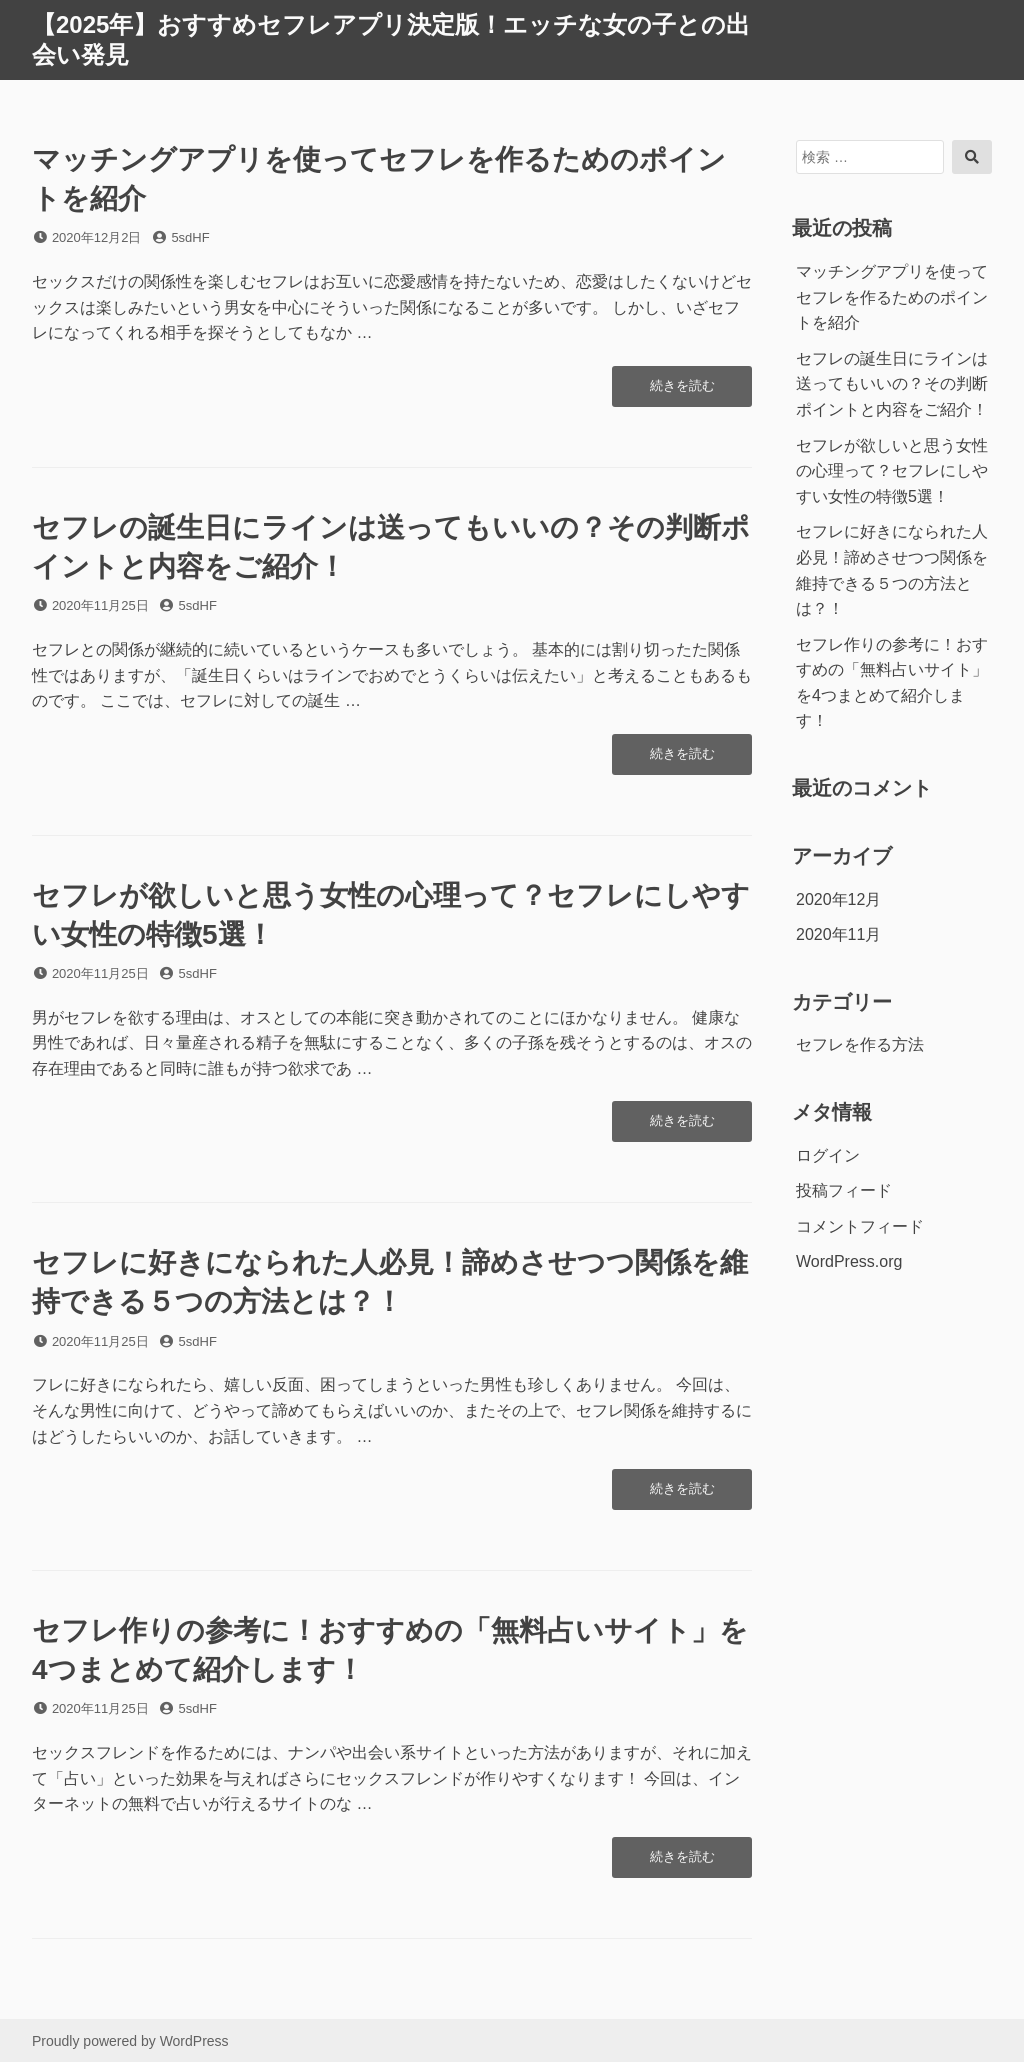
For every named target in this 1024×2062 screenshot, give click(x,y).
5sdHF (190, 237)
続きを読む (682, 391)
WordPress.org (849, 1261)
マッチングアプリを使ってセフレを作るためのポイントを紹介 (892, 297)
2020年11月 (838, 934)
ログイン (828, 1155)
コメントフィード (860, 1226)
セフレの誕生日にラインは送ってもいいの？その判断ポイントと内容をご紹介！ (892, 384)
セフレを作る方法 (860, 1044)
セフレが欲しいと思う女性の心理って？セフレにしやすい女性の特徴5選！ (892, 471)
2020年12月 (838, 899)
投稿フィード (844, 1190)
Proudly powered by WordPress (130, 2041)
